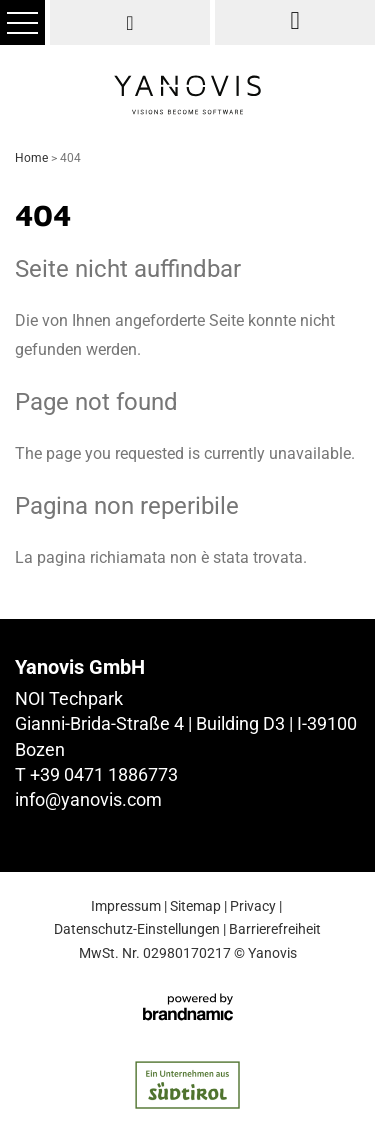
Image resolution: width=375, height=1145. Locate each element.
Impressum (126, 906)
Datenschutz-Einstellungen (137, 929)
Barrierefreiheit (275, 929)
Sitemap (195, 906)
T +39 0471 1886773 (96, 774)
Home (33, 158)
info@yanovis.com (88, 799)
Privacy (253, 906)
